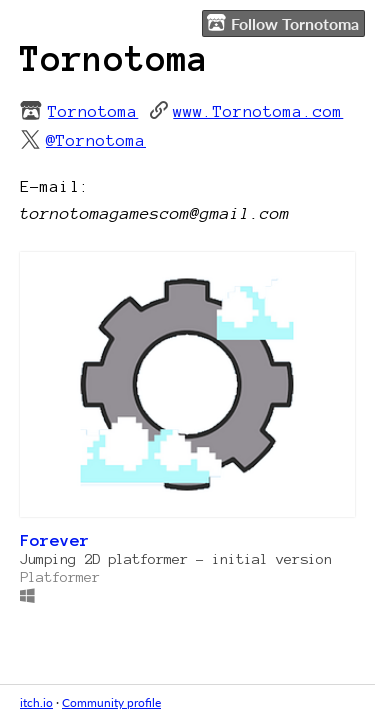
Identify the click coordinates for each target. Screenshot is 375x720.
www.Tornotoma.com (258, 111)
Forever (55, 540)
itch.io (36, 702)
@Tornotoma (96, 140)
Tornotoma (93, 111)
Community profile (111, 702)
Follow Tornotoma (283, 23)
